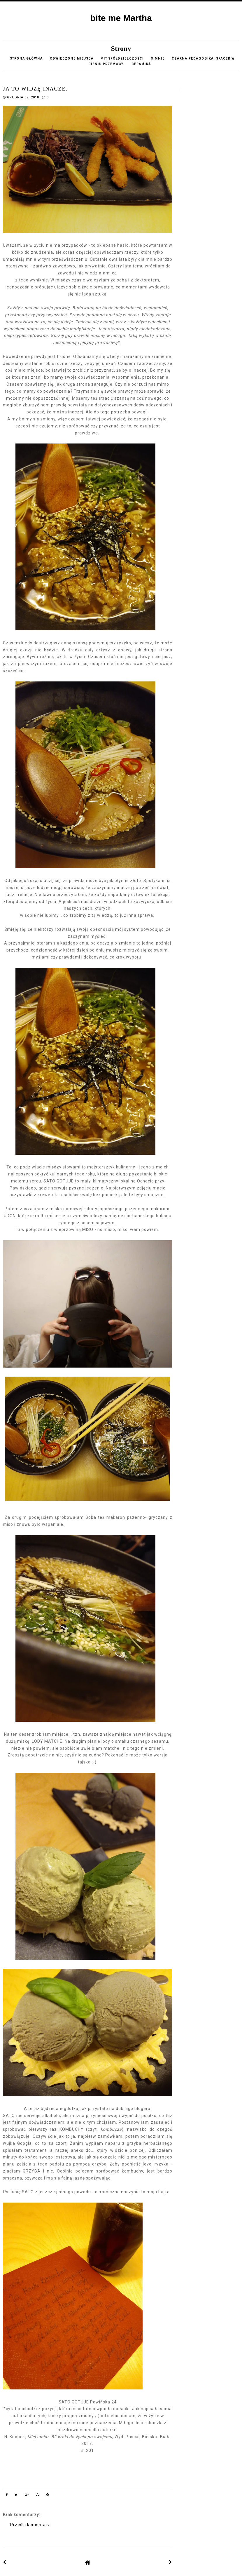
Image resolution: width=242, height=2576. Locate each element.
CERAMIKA (141, 64)
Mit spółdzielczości (122, 58)
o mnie (158, 58)
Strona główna (26, 58)
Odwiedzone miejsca (72, 58)
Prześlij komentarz (30, 2524)
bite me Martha (121, 18)
